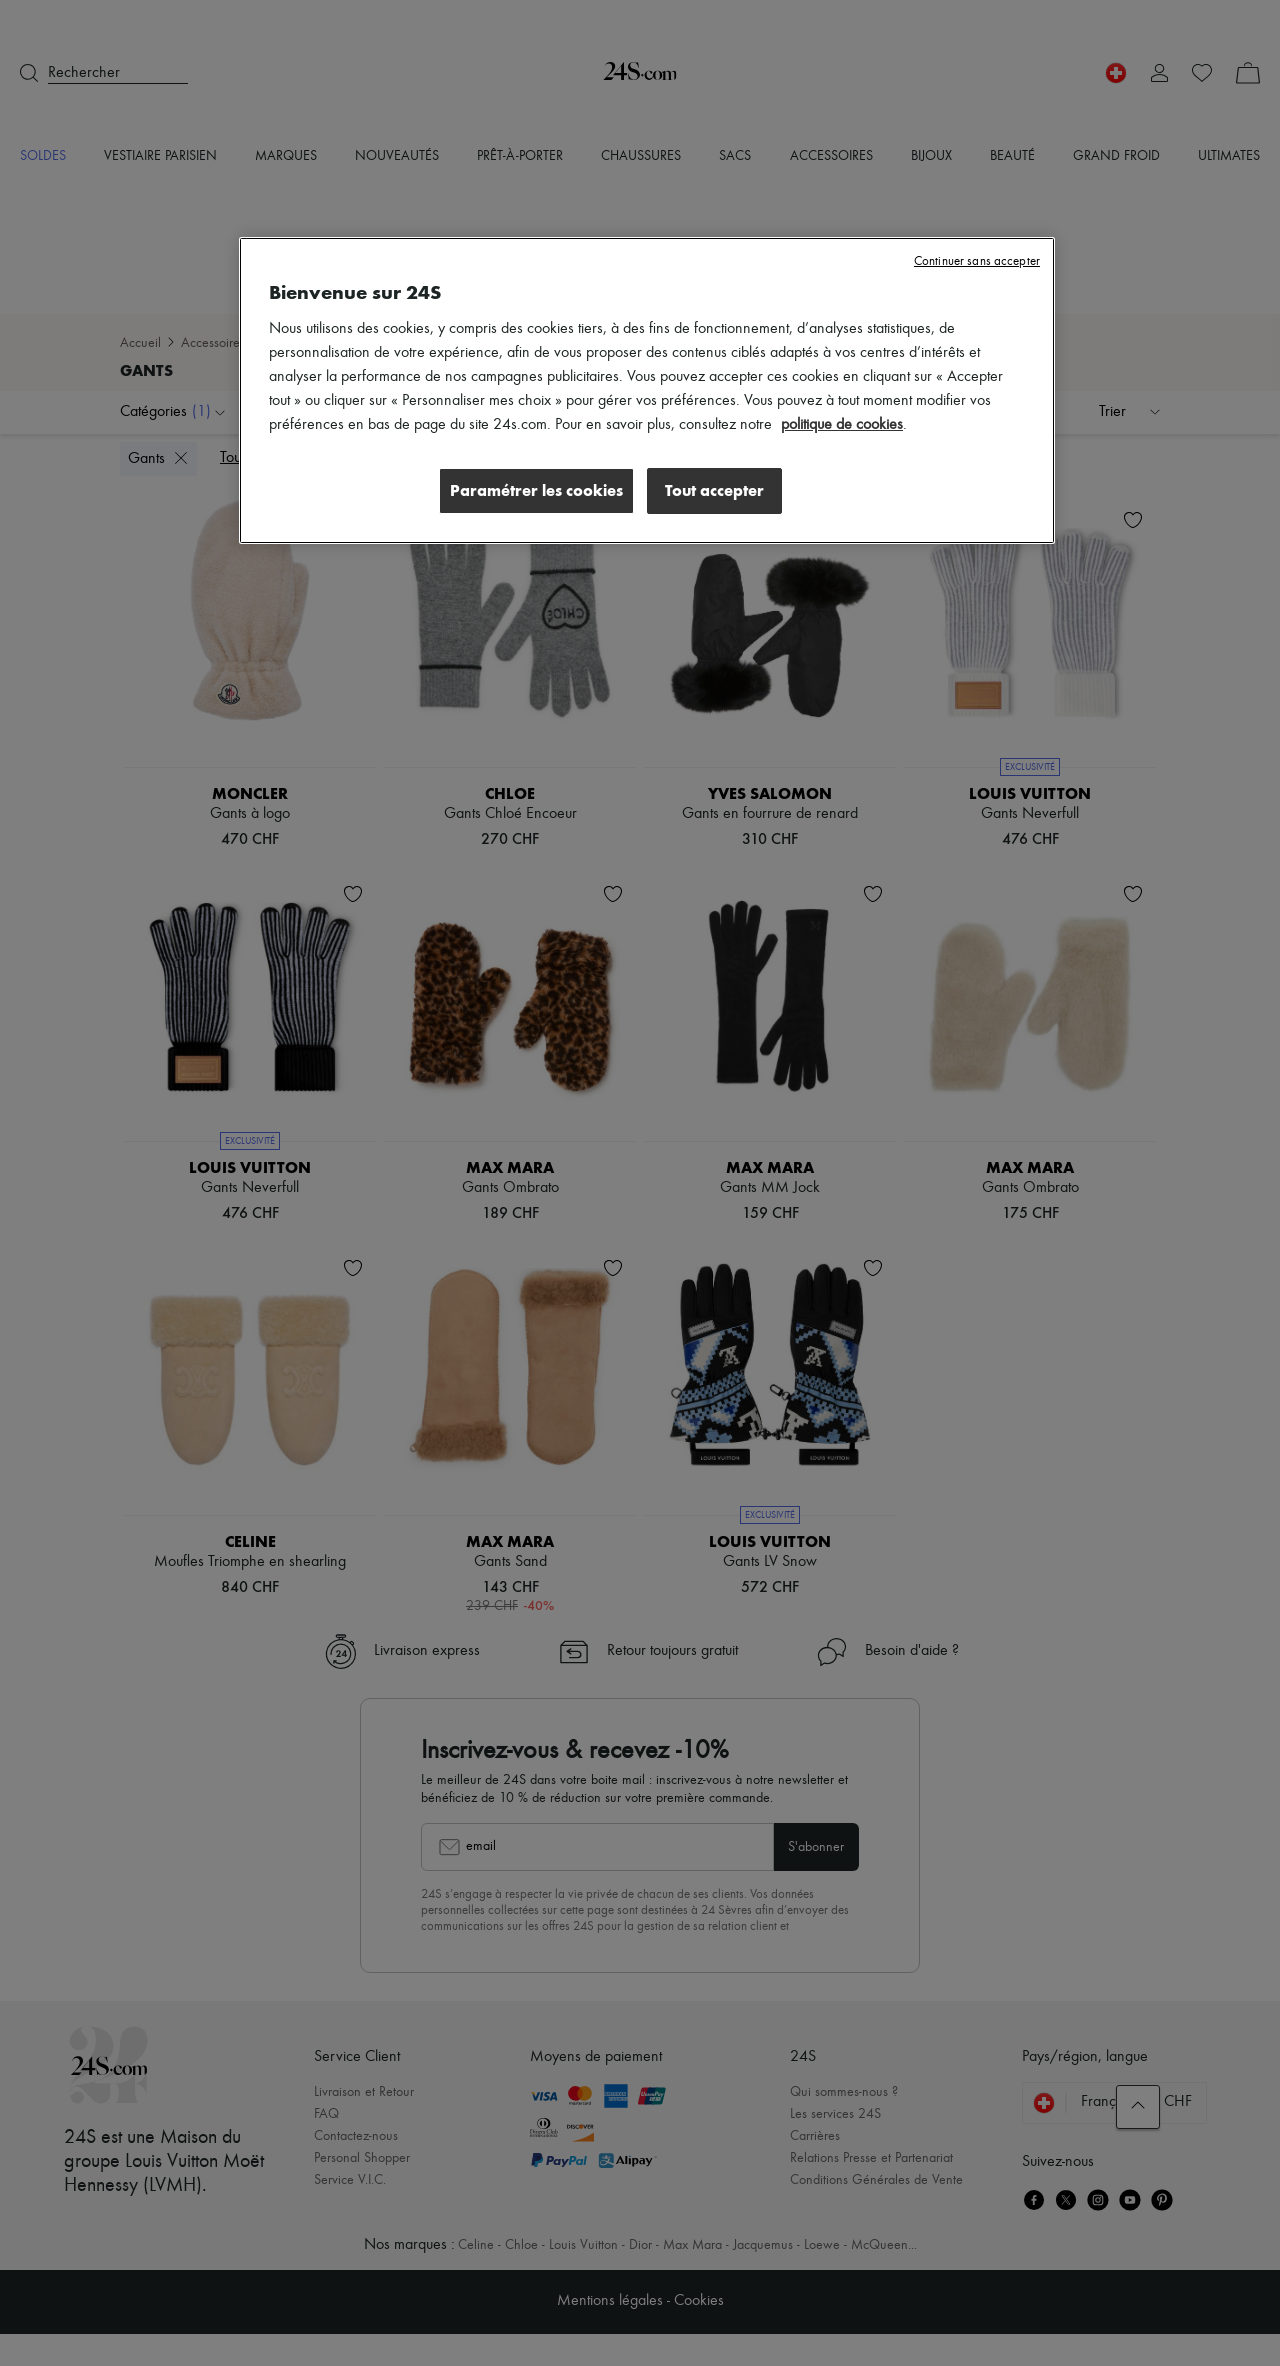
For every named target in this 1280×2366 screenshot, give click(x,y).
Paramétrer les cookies (533, 490)
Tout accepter (714, 490)
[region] (647, 391)
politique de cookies (842, 425)
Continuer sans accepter (977, 261)
